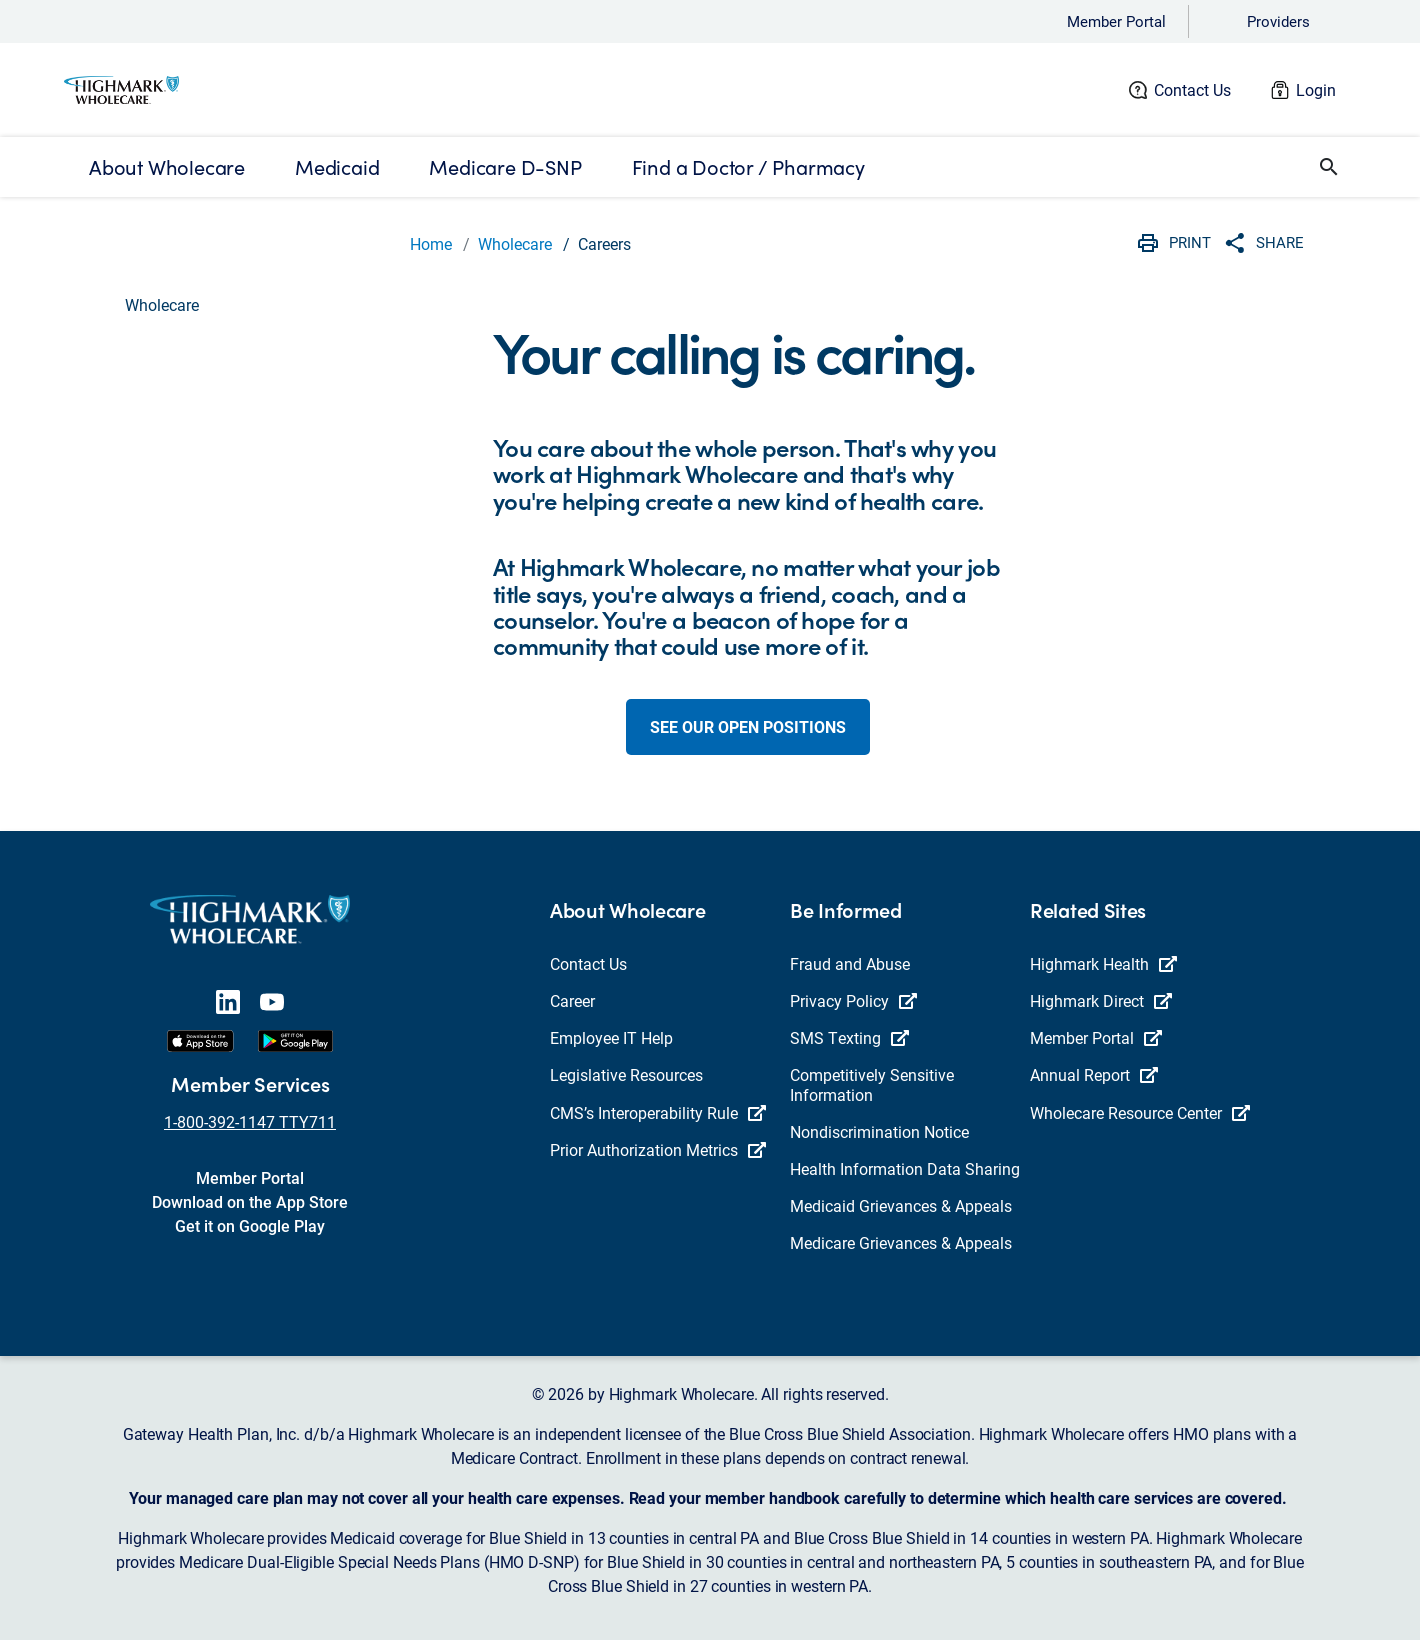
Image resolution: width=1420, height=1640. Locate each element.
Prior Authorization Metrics (658, 1149)
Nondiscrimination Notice (879, 1131)
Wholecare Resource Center (1140, 1112)
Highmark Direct (1101, 1000)
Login (1316, 89)
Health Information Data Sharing (905, 1168)
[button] (1329, 167)
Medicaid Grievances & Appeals (901, 1205)
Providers (1278, 21)
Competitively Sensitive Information (872, 1084)
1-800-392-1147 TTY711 (250, 1121)
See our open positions (748, 726)
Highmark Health (1103, 963)
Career (572, 1000)
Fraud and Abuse (850, 963)
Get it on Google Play (250, 1225)
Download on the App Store (250, 1201)
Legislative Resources (626, 1074)
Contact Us (1192, 89)
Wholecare (515, 243)
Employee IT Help (611, 1037)
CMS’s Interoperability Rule (658, 1112)
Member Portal (1116, 21)
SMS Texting (849, 1037)
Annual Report (1094, 1074)
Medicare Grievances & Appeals (901, 1242)
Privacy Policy (853, 1000)
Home (431, 243)
